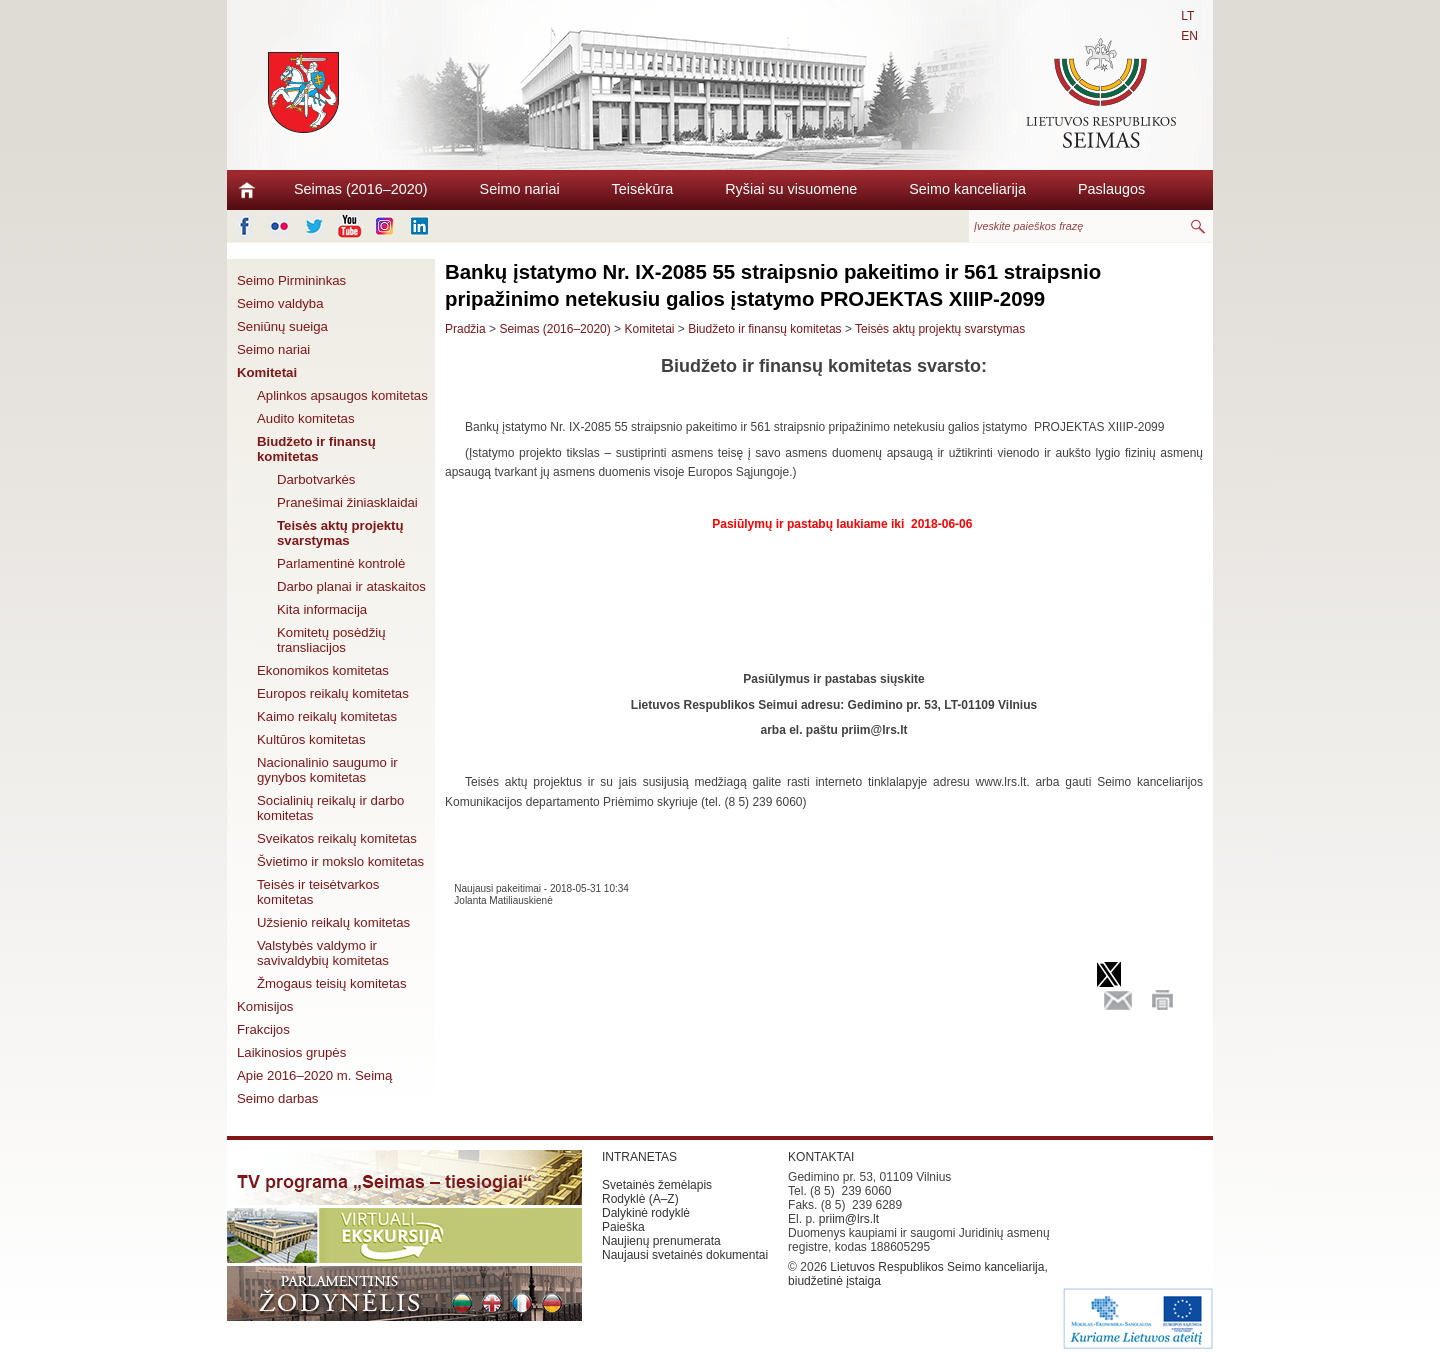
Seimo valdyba (280, 303)
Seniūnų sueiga (282, 326)
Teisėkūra (643, 189)
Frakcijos (263, 1029)
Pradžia (465, 329)
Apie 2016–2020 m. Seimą (314, 1075)
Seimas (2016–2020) (361, 189)
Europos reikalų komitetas (333, 693)
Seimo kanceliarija (967, 189)
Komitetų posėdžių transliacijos (331, 640)
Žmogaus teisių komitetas (332, 983)
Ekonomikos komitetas (323, 670)
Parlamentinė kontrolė (341, 563)
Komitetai (267, 372)
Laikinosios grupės (291, 1052)
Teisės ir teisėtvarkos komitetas (318, 892)
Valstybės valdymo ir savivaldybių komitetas (323, 953)
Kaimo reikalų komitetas (327, 716)
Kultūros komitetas (311, 739)
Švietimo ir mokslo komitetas (340, 861)
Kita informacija (322, 609)
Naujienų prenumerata (661, 1241)
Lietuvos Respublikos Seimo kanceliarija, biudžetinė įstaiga (918, 1274)
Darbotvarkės (316, 479)
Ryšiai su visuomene (791, 189)
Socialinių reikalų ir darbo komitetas (330, 808)
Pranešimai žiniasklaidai (347, 502)
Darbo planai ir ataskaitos (351, 586)
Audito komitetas (306, 418)
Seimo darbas (277, 1098)
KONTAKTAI (821, 1157)
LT (1187, 16)
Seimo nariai (520, 189)
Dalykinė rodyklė (646, 1213)
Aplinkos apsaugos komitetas (342, 395)
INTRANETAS (639, 1157)
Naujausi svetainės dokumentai (685, 1255)
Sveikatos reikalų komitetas (337, 838)
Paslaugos (1111, 189)
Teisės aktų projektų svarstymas (340, 533)
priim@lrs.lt (849, 1219)
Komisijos (265, 1006)
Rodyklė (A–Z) (640, 1199)
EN (1189, 36)
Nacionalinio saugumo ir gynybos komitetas (327, 770)
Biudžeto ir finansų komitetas (316, 449)
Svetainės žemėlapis (657, 1185)
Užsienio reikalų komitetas (333, 922)
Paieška (623, 1227)
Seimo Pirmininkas (291, 280)
